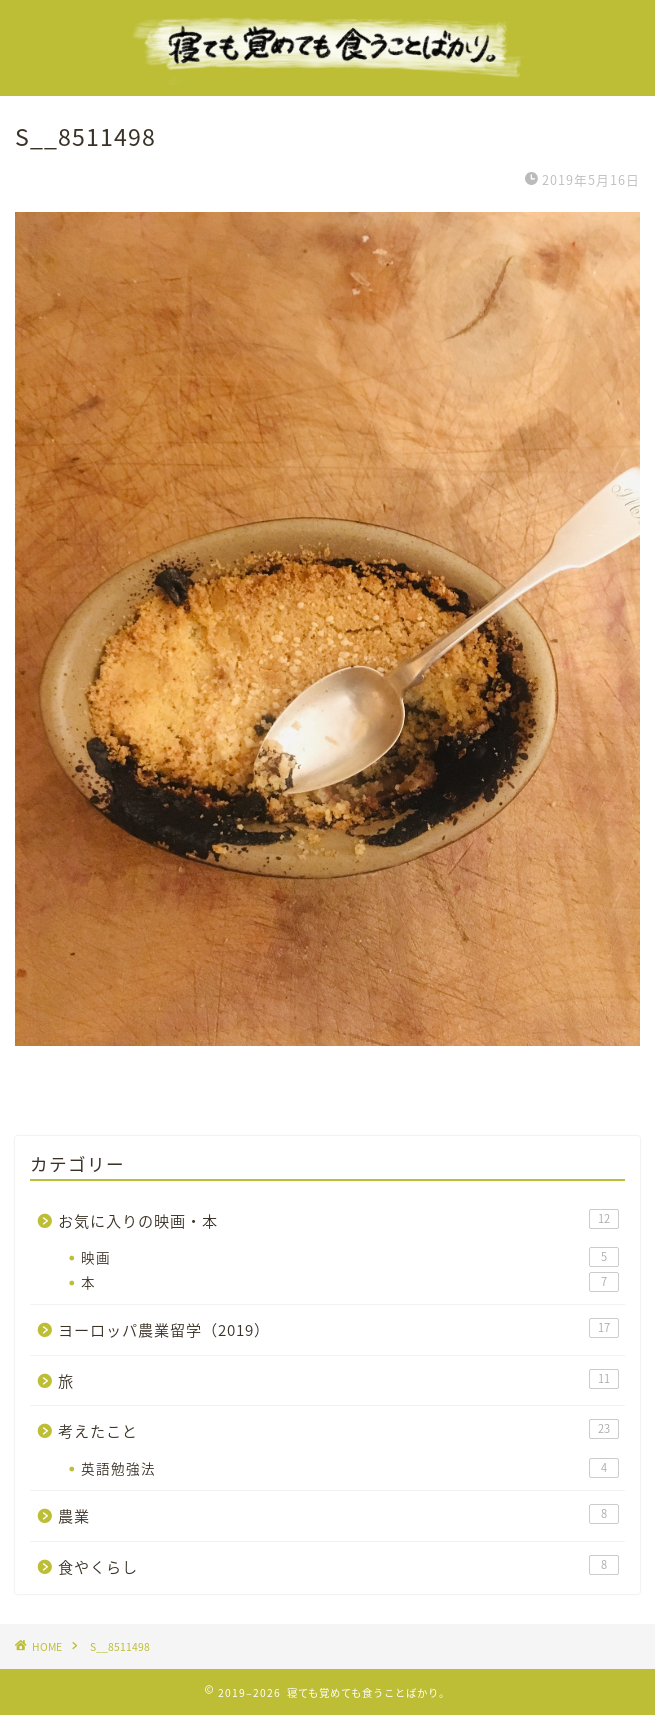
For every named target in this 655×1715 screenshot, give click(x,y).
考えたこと (338, 1430)
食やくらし (338, 1566)
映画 (350, 1257)
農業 (338, 1515)
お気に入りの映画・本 (338, 1220)
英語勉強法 (350, 1468)
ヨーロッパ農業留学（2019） (338, 1329)
